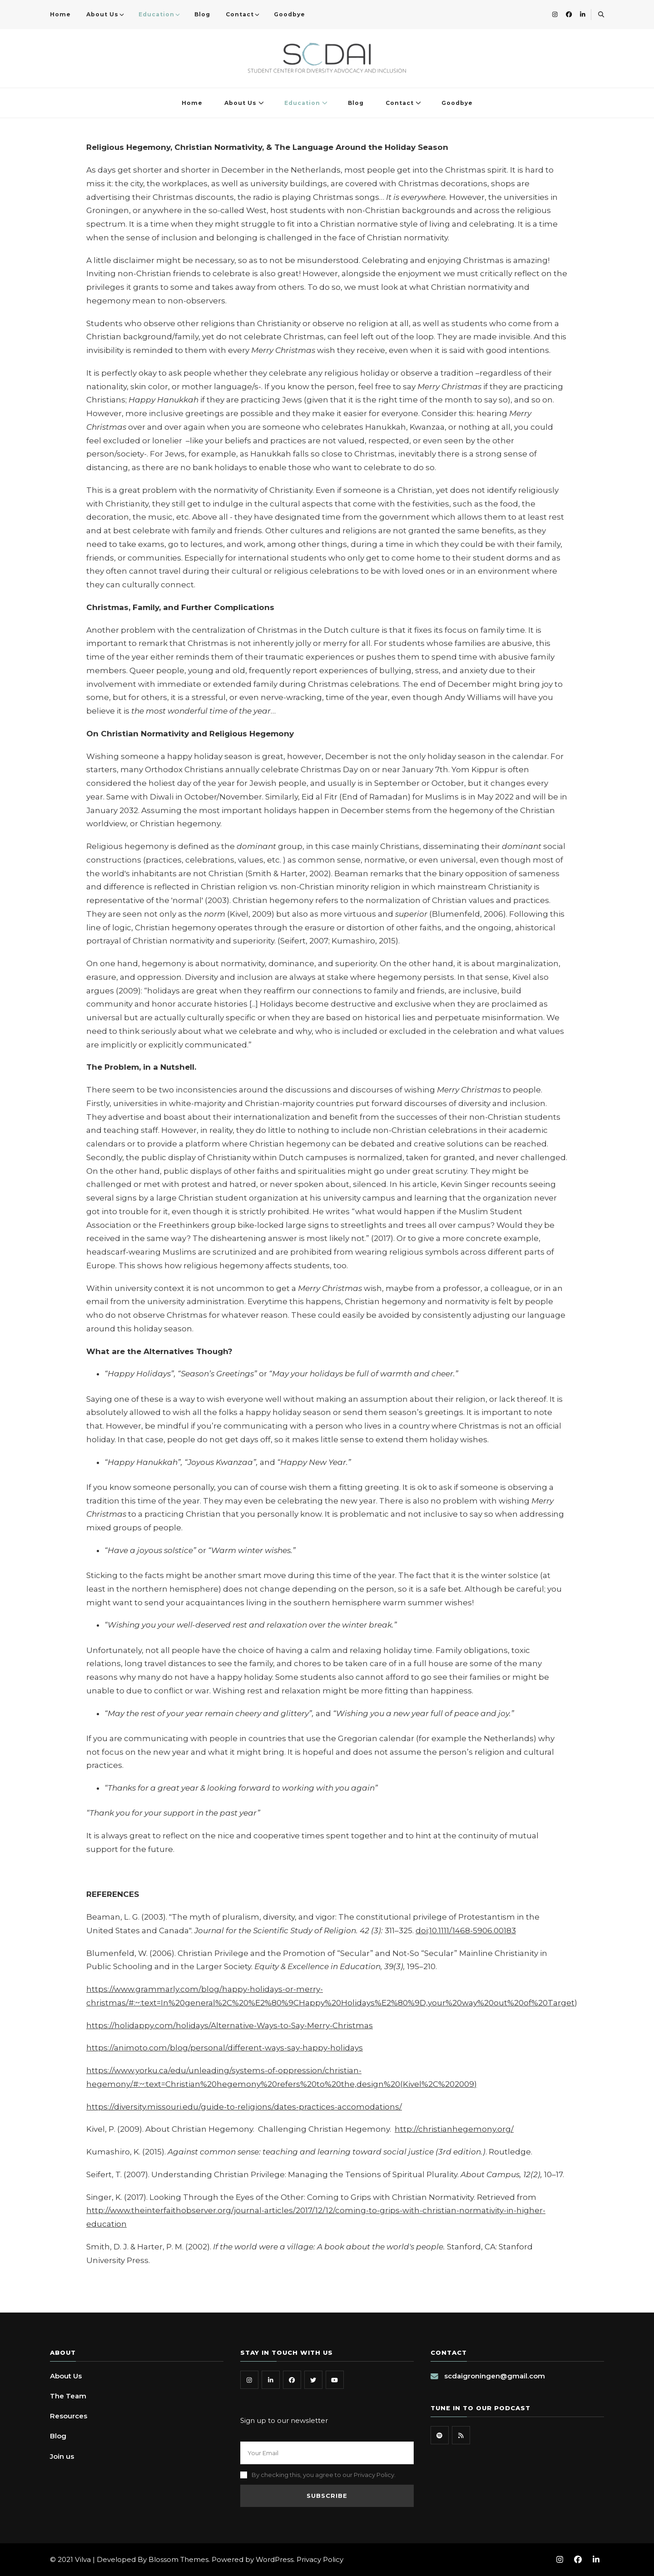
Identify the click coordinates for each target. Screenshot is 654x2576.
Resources (68, 2416)
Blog (202, 14)
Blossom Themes (178, 2559)
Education (156, 14)
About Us (102, 14)
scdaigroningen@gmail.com (494, 2376)
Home (60, 14)
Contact (240, 14)
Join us (62, 2456)
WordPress (274, 2559)
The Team (68, 2396)
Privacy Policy (320, 2559)
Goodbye (289, 14)
